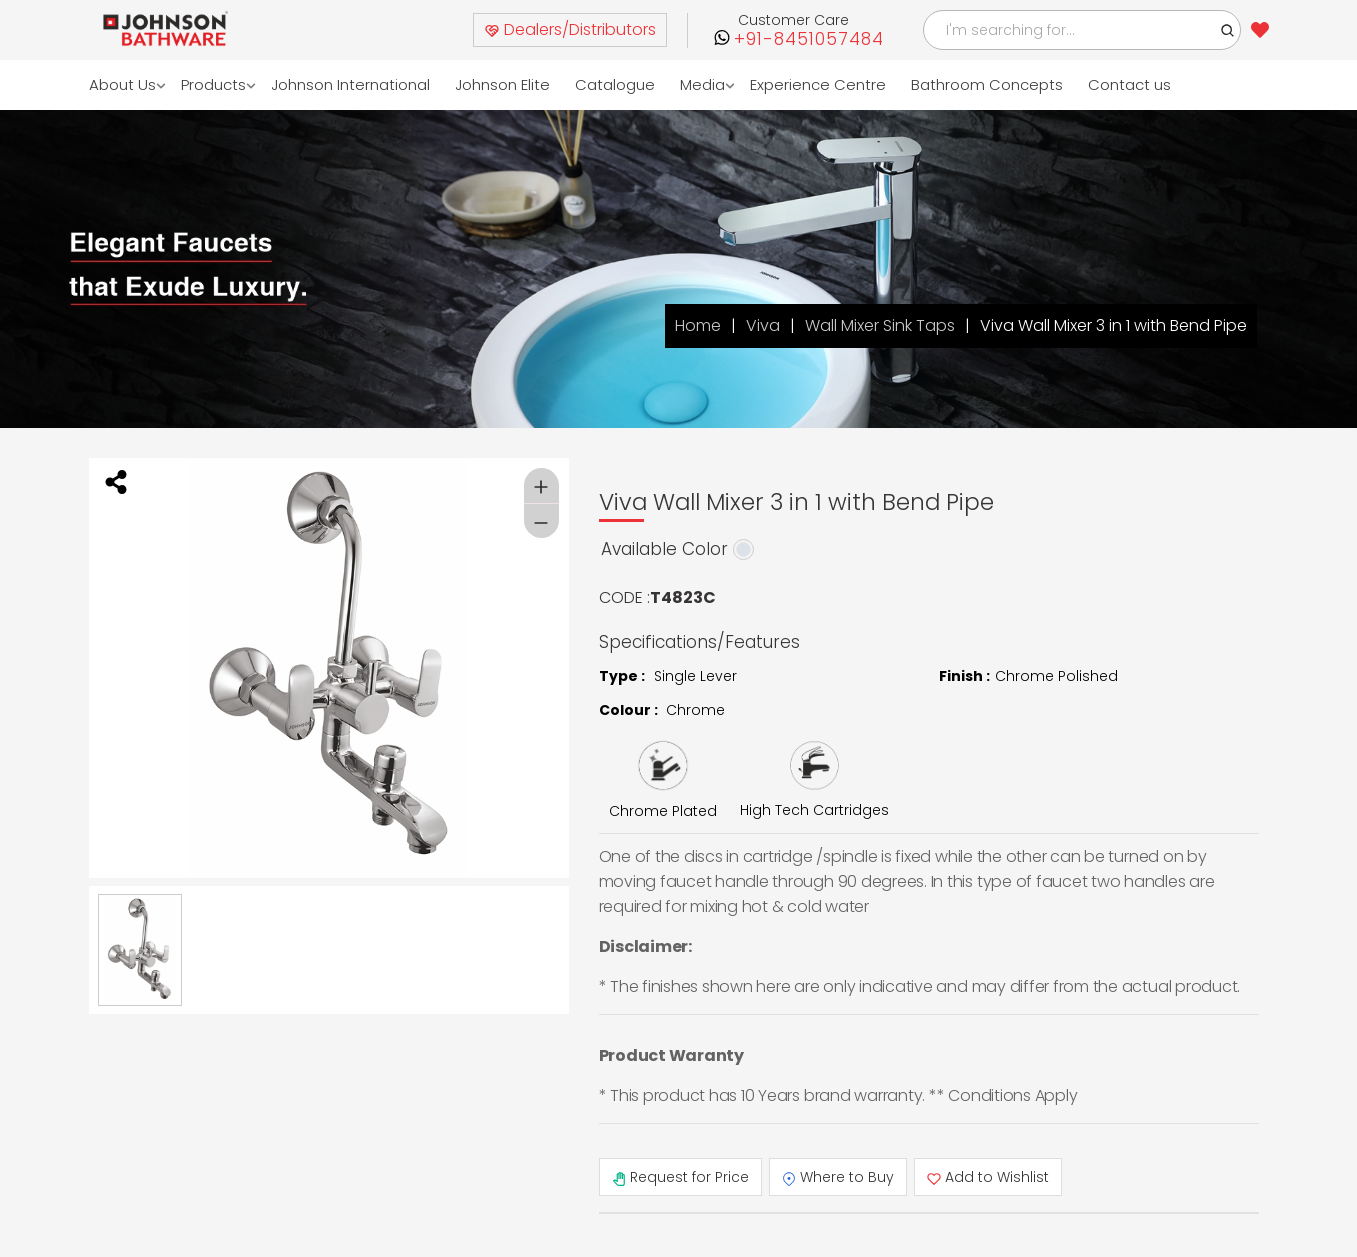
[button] (1228, 30)
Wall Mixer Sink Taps (880, 325)
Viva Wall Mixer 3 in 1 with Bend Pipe (1113, 325)
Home (698, 325)
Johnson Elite (503, 84)
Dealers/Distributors (570, 29)
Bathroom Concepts (988, 84)
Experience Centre (819, 84)
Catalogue (616, 84)
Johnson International (351, 84)
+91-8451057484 (809, 39)
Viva (763, 325)
